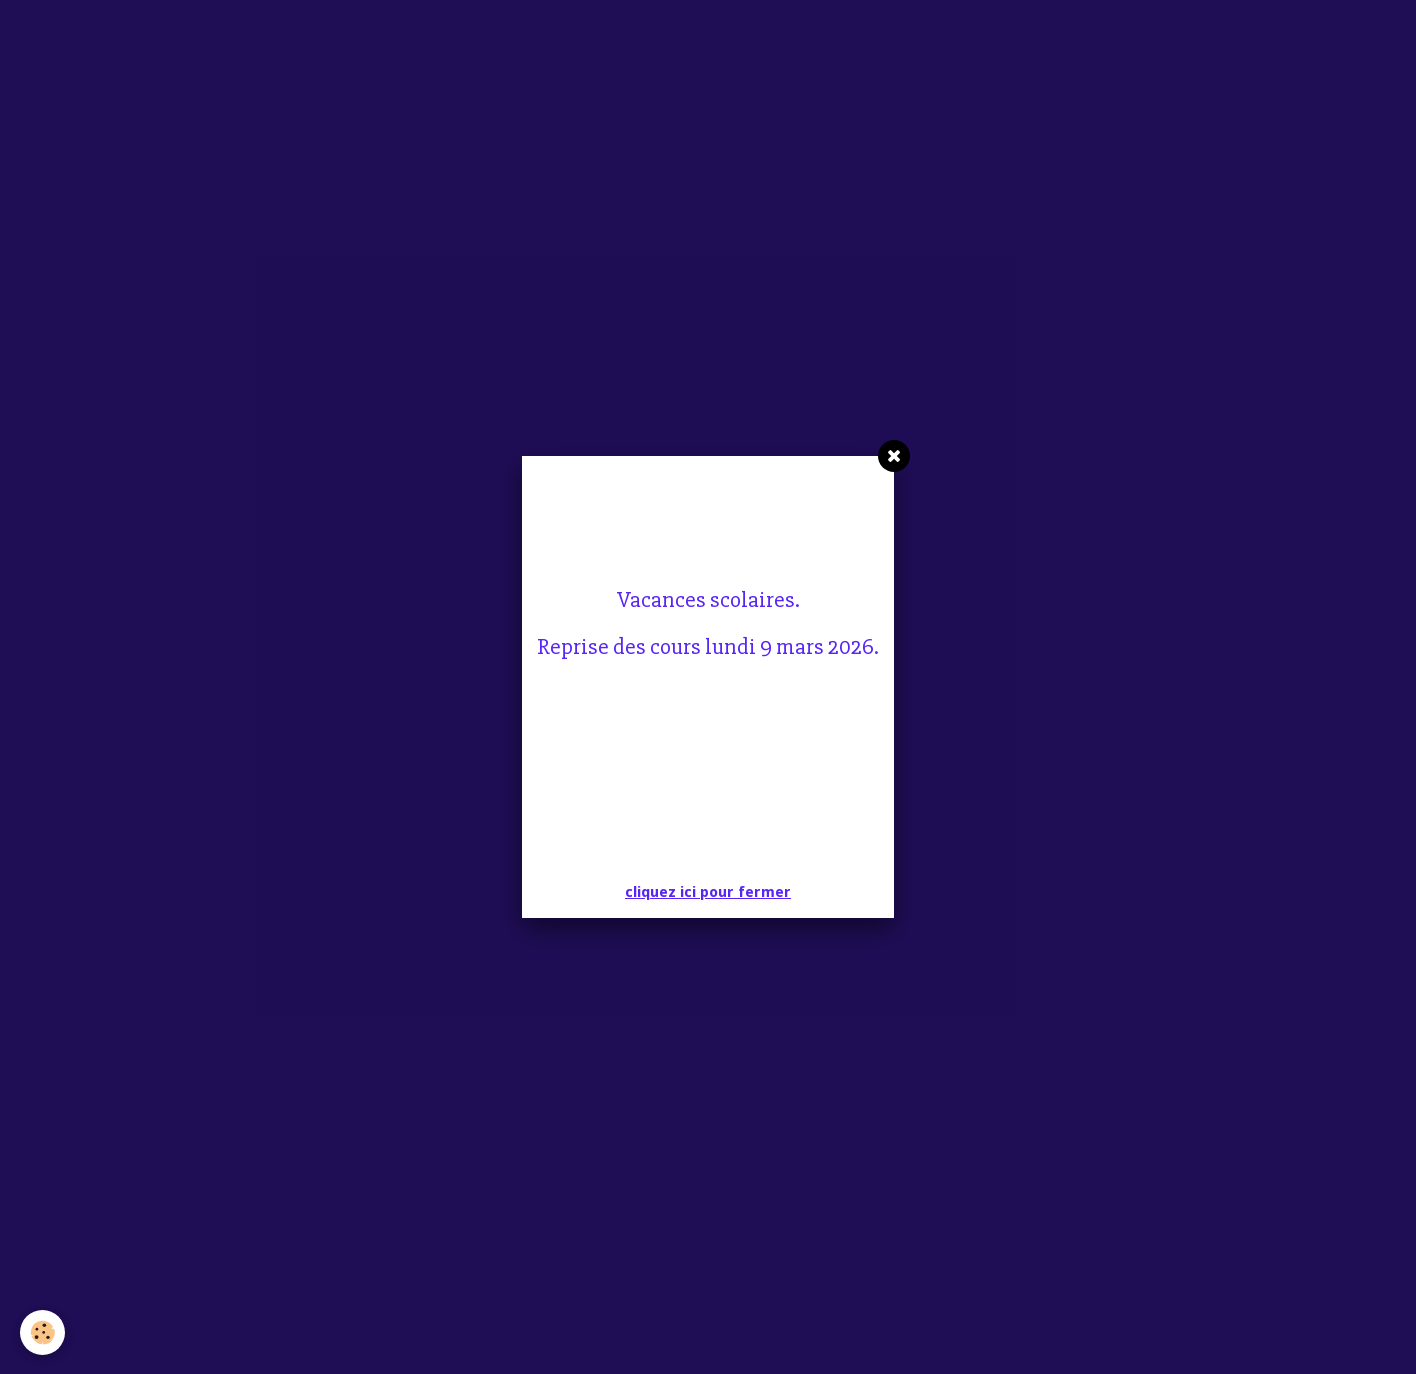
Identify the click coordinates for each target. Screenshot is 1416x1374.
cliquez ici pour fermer (708, 892)
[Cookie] (42, 1332)
